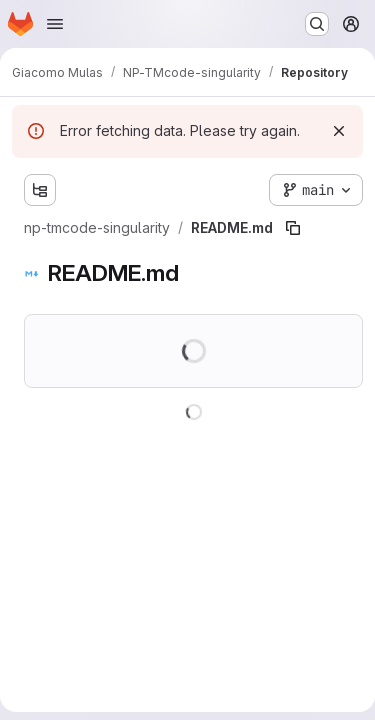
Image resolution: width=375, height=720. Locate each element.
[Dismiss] (339, 131)
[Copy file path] (293, 228)
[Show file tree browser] (40, 190)
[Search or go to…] (317, 24)
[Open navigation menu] (55, 24)
